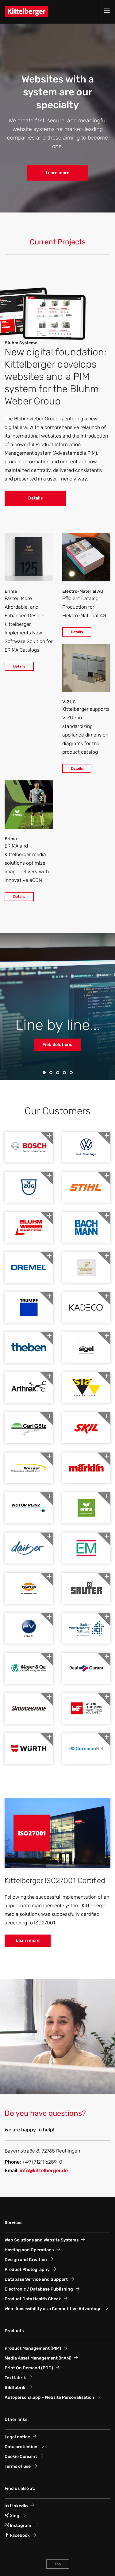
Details (35, 498)
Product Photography (27, 2269)
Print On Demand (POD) (29, 2368)
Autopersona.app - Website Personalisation (49, 2397)
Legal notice (17, 2437)
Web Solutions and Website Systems (42, 2240)
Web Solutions (57, 1044)
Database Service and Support (36, 2279)
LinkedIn (16, 2506)
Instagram (18, 2525)
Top (58, 2564)
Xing (12, 2515)
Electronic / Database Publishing (39, 2289)
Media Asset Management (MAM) (38, 2358)
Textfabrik (15, 2377)
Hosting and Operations (29, 2250)
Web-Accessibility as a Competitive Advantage (53, 2308)
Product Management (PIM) (33, 2348)
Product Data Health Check (33, 2299)
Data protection (21, 2446)
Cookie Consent (21, 2456)
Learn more (57, 172)
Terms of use (18, 2466)
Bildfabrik (15, 2387)
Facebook (17, 2535)
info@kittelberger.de (44, 2170)
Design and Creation (26, 2259)
